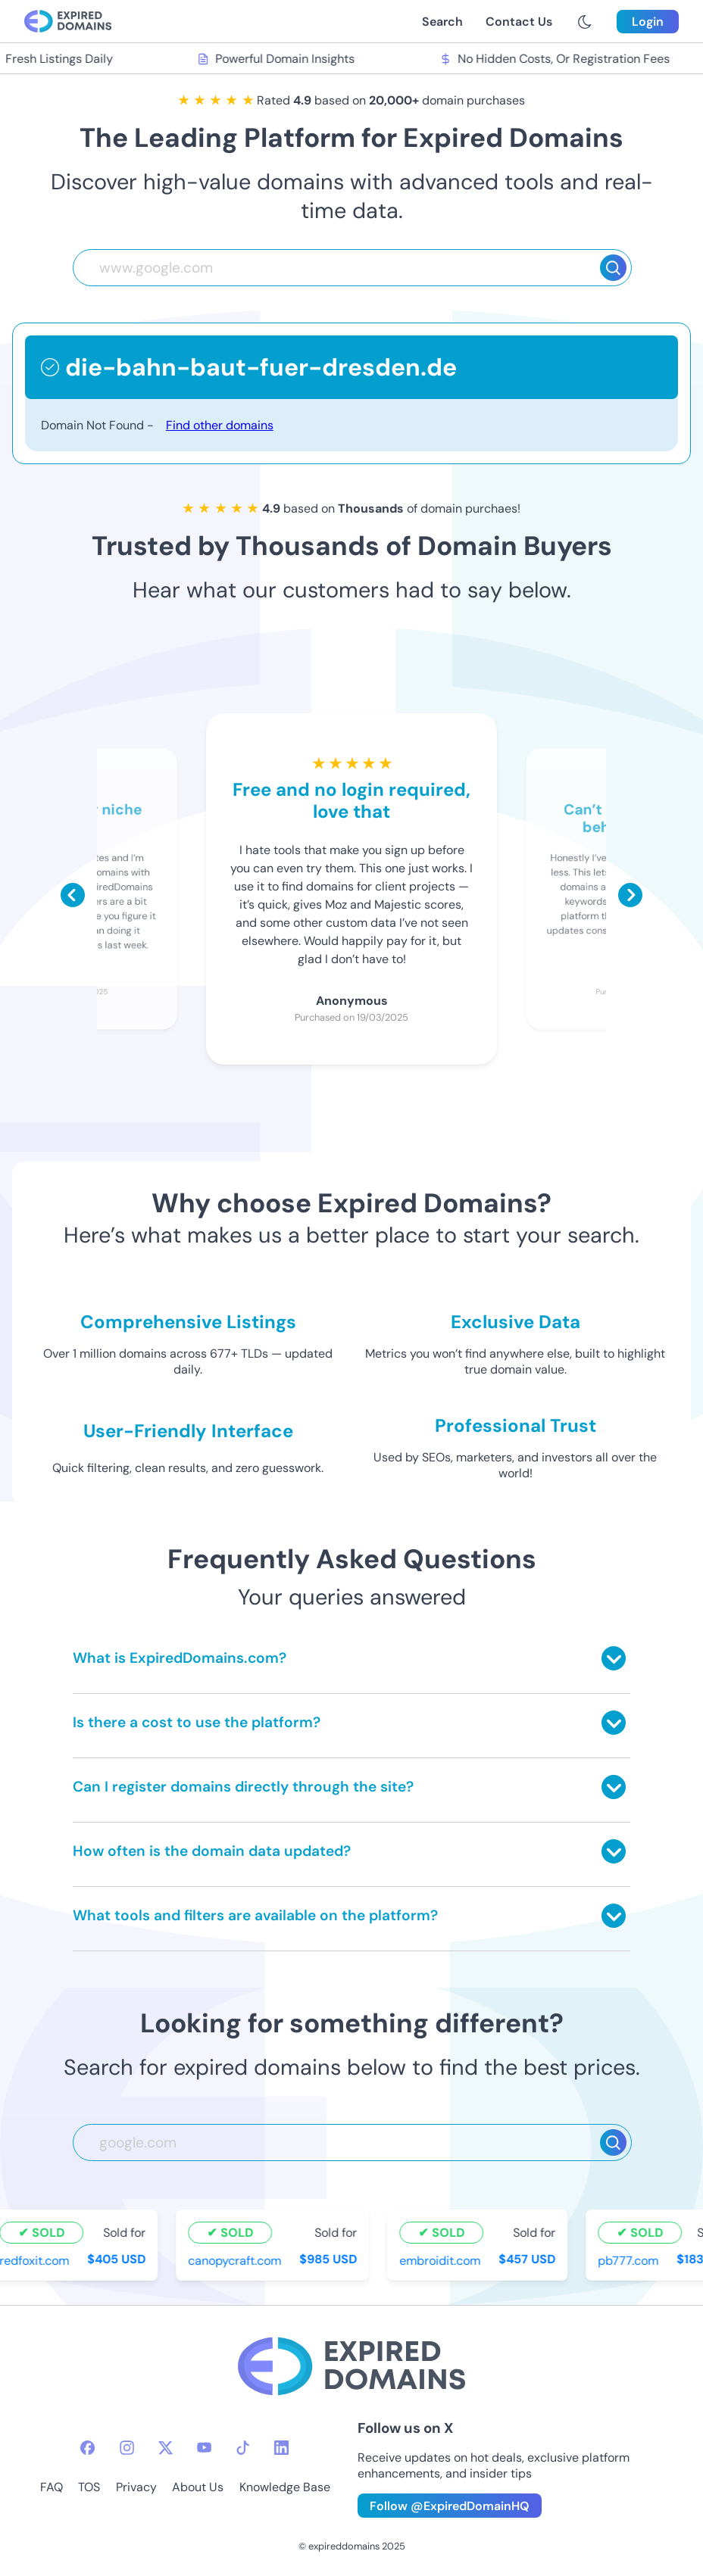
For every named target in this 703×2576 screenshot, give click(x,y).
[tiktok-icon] (243, 2447)
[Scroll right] (630, 895)
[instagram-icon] (127, 2447)
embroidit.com (442, 2261)
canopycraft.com (236, 2261)
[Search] (613, 267)
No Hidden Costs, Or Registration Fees (556, 59)
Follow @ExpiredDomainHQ (450, 2506)
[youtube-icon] (204, 2447)
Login (648, 22)
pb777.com (630, 2261)
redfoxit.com (36, 2261)
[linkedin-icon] (281, 2447)
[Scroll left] (73, 895)
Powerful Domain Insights (278, 59)
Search (442, 22)
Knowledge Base (284, 2487)
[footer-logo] (351, 2368)
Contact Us (519, 22)
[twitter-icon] (165, 2447)
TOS (89, 2487)
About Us (197, 2487)
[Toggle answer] (613, 1658)
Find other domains (219, 425)
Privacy (136, 2487)
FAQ (51, 2487)
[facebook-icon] (87, 2447)
